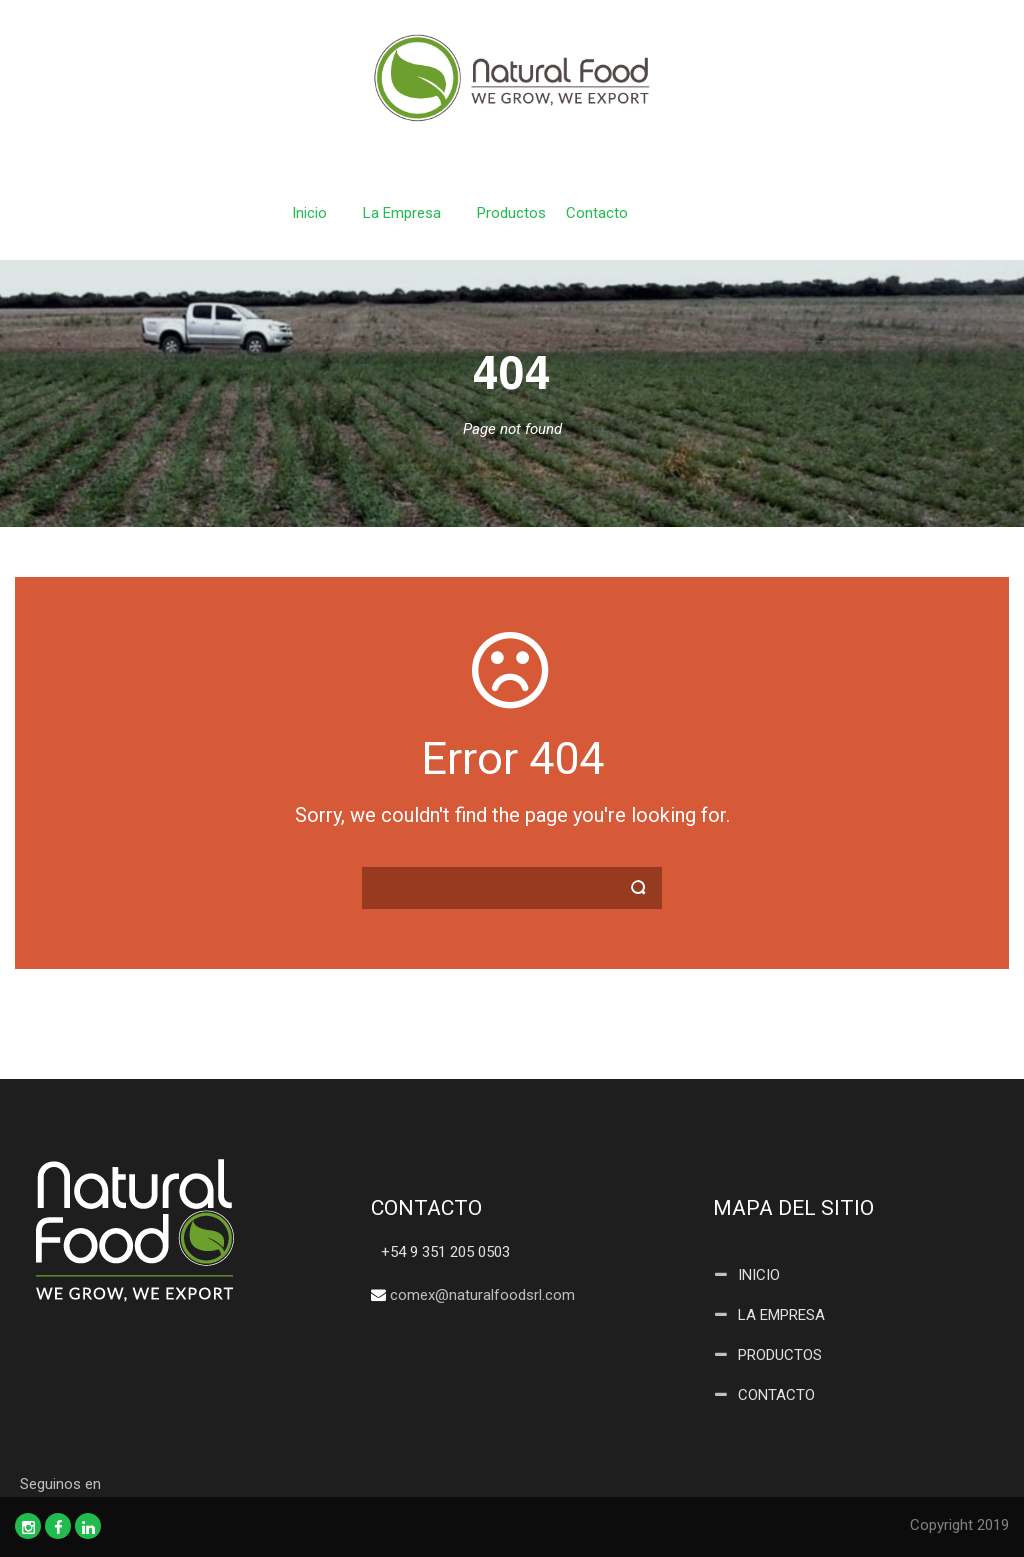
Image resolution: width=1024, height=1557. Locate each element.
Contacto (597, 214)
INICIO (759, 1275)
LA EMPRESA (781, 1315)
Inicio (309, 214)
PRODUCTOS (780, 1355)
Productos (511, 214)
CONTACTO (776, 1395)
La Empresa (402, 214)
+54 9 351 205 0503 (445, 1252)
